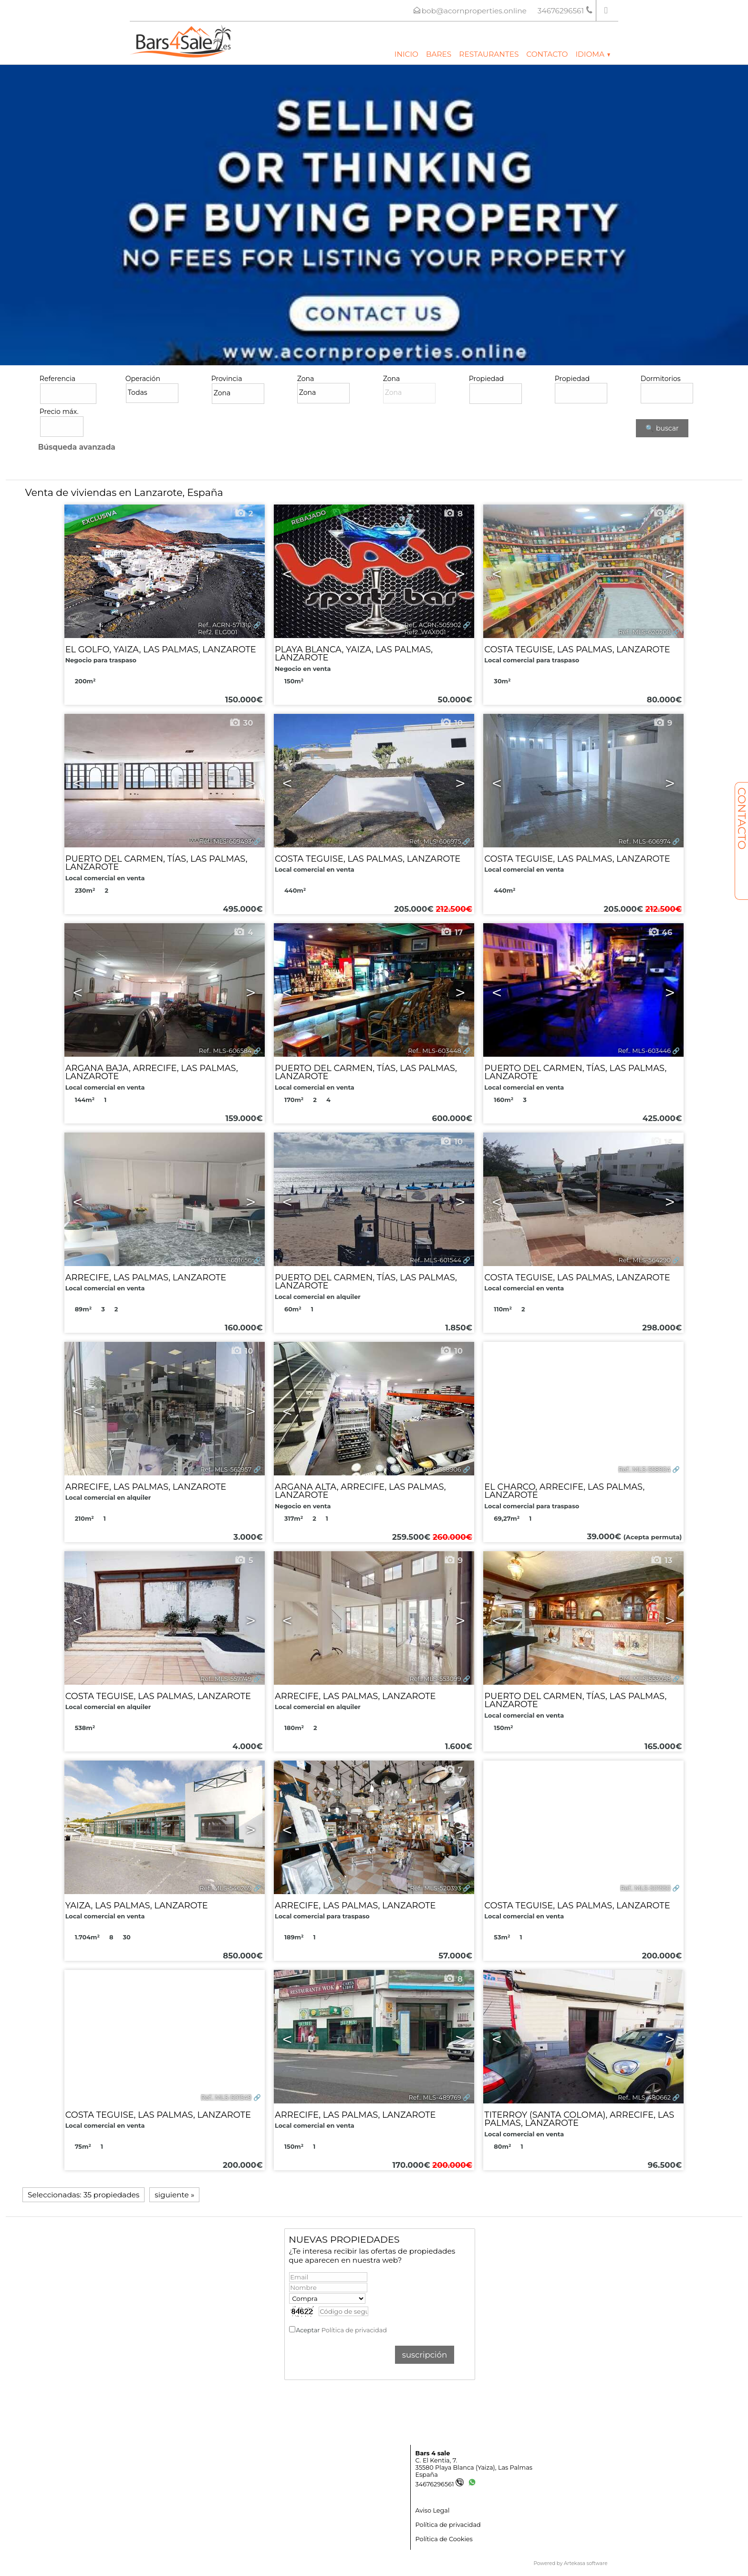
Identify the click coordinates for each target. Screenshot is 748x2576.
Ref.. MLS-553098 (645, 1678)
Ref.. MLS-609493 (225, 841)
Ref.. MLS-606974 (644, 841)
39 (241, 1769)
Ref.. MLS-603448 (434, 1050)
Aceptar (341, 2330)
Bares (438, 54)
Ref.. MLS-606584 (225, 1050)
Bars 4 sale (433, 2453)
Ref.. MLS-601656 (226, 1260)
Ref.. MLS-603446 (644, 1050)
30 (241, 723)
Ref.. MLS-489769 (435, 2097)
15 (661, 1141)
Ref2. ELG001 (217, 632)
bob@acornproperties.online (474, 10)
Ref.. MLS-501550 (645, 1888)
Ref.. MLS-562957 (225, 1469)
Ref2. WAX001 (425, 632)
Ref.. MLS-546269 (225, 1888)
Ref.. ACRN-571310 (224, 625)
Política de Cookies (444, 2539)
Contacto (547, 54)
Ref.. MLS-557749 (225, 1678)
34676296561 (440, 2484)
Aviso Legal (433, 2510)
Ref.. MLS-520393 (435, 1888)
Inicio (406, 54)
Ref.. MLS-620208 (644, 632)
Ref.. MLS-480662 (644, 2097)
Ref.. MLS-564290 (644, 1260)
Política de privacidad (354, 2330)
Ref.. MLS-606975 (435, 841)
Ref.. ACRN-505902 (433, 625)
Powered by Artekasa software (571, 2563)
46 (660, 932)
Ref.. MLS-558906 (435, 1469)
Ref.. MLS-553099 (435, 1678)
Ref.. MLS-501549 (226, 2097)
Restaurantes (489, 54)
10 (451, 723)
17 (451, 932)
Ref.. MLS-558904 (644, 1469)
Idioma (592, 54)
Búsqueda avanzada (76, 447)
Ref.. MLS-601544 (435, 1260)
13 (661, 1560)
